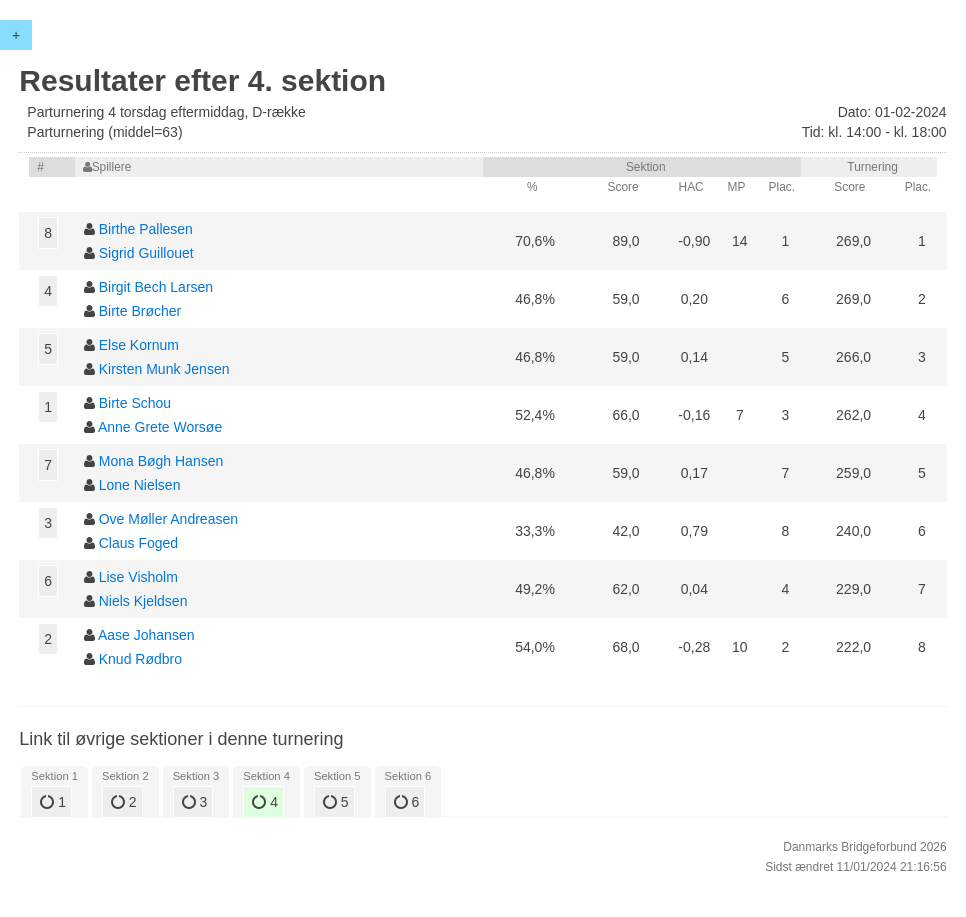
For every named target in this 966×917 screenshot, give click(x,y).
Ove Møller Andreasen (168, 519)
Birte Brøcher (140, 311)
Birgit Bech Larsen (156, 287)
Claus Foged (138, 543)
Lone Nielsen (140, 485)
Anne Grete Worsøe (160, 427)
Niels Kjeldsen (143, 601)
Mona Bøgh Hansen (161, 461)
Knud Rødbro (140, 659)
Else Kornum (139, 345)
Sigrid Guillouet (146, 253)
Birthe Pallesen (146, 229)
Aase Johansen (146, 635)
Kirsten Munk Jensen (164, 369)
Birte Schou (135, 403)
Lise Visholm (138, 577)
